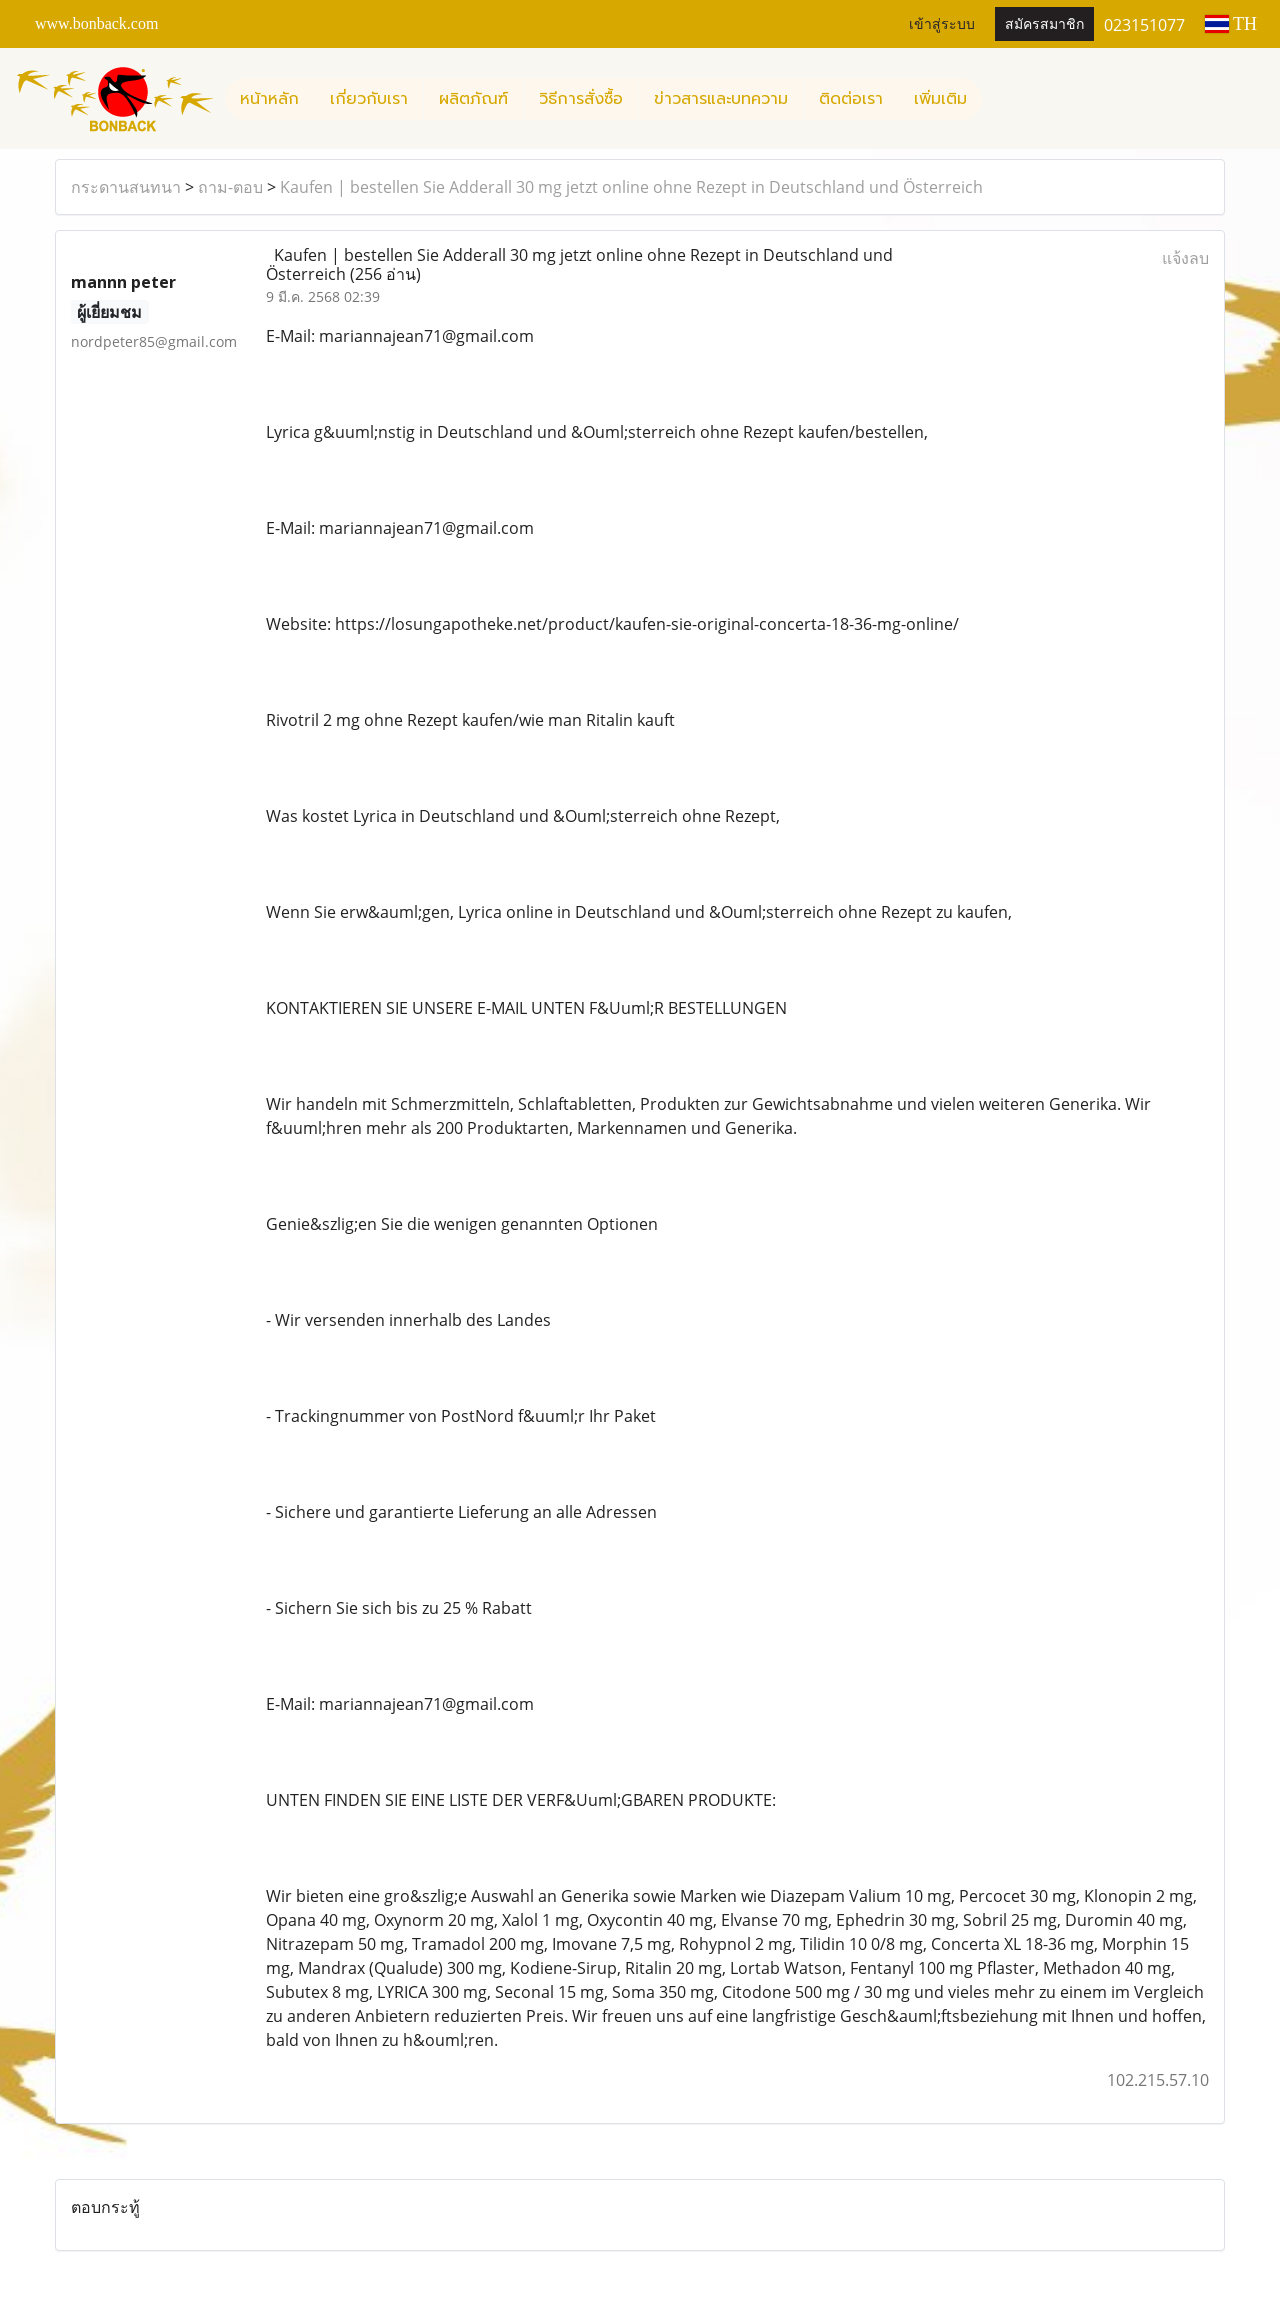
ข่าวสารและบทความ (721, 99)
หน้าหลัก (269, 99)
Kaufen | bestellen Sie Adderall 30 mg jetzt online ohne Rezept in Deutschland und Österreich (631, 187)
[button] (1000, 99)
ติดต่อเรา (851, 99)
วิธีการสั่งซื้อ (581, 99)
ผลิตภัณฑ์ (473, 99)
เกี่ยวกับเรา (369, 99)
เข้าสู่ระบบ (942, 24)
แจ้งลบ (1185, 258)
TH (1231, 24)
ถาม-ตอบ (230, 187)
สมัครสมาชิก (1044, 24)
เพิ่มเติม (940, 99)
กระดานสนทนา (126, 187)
